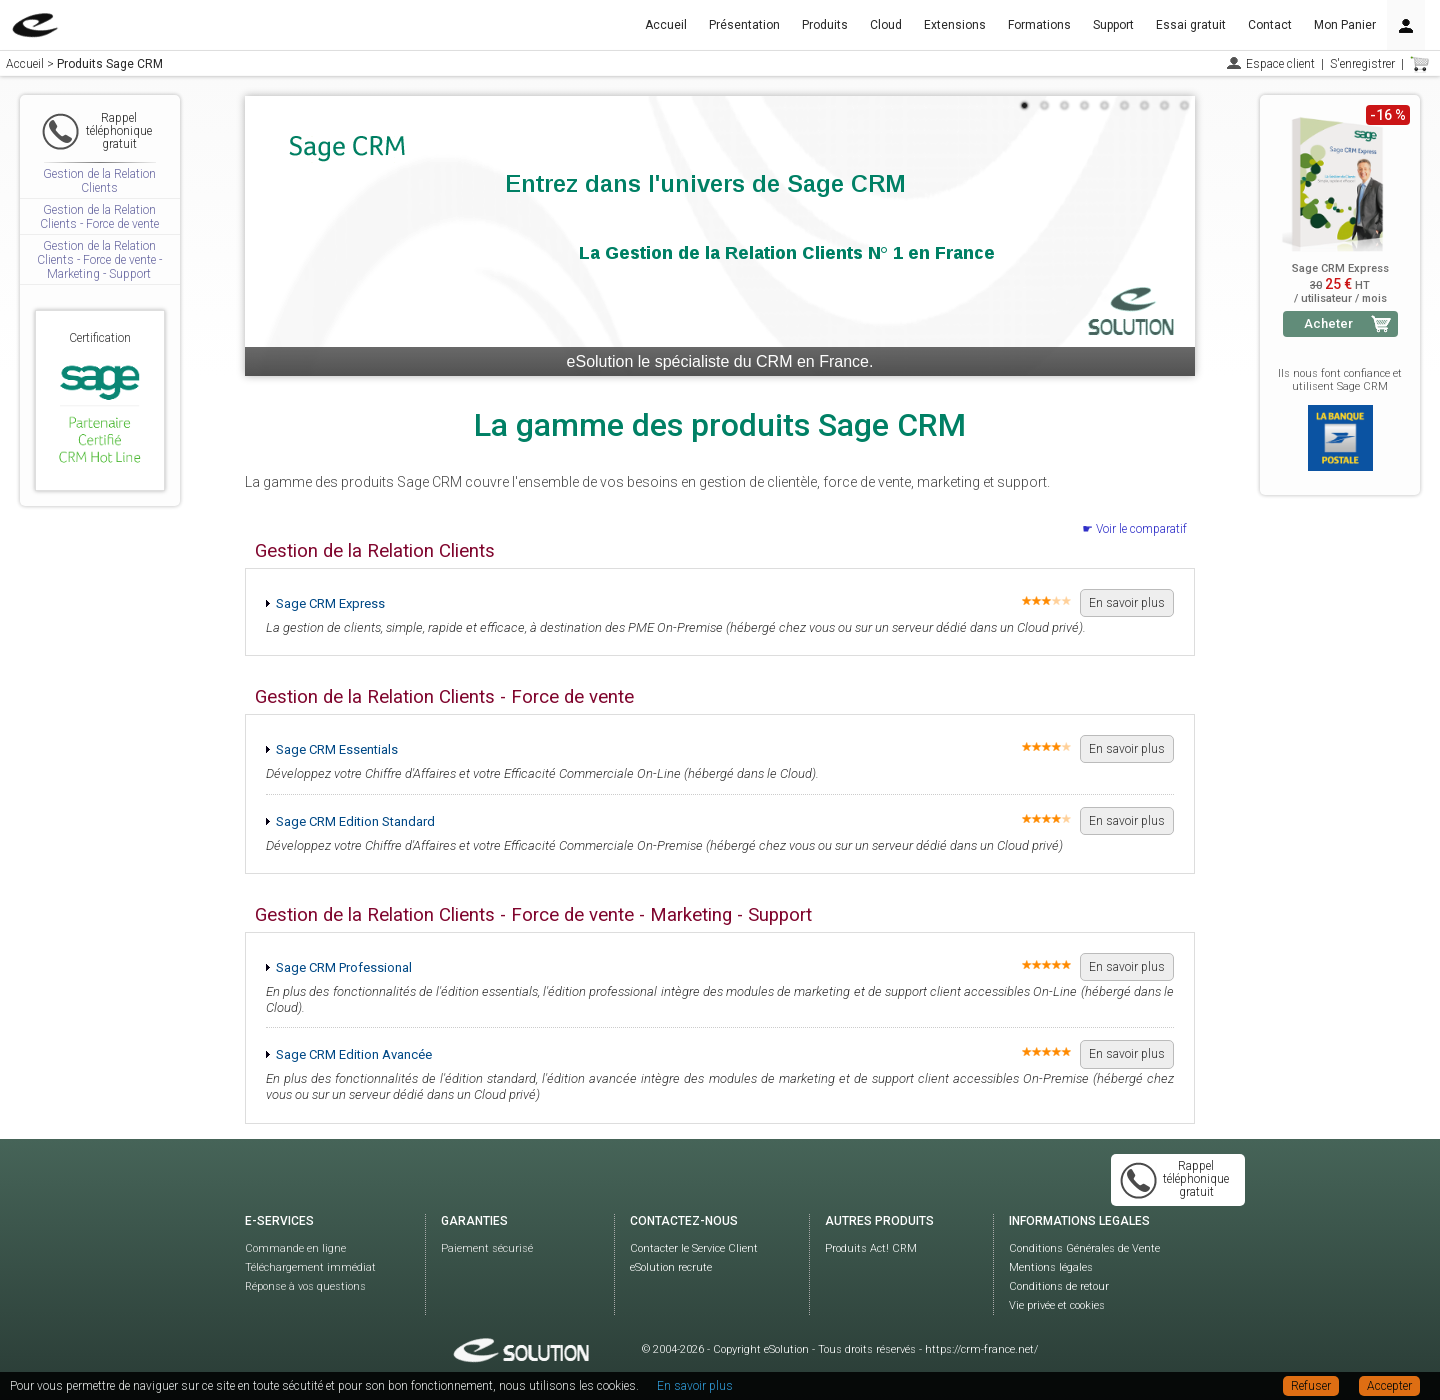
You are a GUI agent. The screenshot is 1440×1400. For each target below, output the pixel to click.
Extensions (955, 25)
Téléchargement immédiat (310, 1267)
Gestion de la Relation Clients (99, 181)
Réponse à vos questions (305, 1286)
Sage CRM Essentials (337, 749)
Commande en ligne (295, 1248)
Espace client (1280, 64)
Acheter (1328, 323)
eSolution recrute (671, 1267)
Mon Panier (1345, 25)
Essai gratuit (1191, 25)
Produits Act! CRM (871, 1248)
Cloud (886, 25)
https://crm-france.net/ (981, 1349)
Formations (1039, 25)
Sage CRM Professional (344, 967)
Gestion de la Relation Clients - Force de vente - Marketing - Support (99, 260)
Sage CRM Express (330, 603)
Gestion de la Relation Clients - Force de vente (99, 217)
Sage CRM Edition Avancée (354, 1054)
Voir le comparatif (1141, 529)
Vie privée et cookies (1057, 1305)
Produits (825, 25)
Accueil (666, 25)
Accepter (1389, 1386)
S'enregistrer (1362, 64)
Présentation (744, 25)
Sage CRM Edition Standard (355, 821)
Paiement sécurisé (487, 1248)
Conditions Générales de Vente (1084, 1248)
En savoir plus (1127, 603)
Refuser (1311, 1386)
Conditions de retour (1059, 1286)
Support (1113, 25)
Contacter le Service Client (694, 1248)
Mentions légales (1051, 1267)
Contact (1270, 25)
